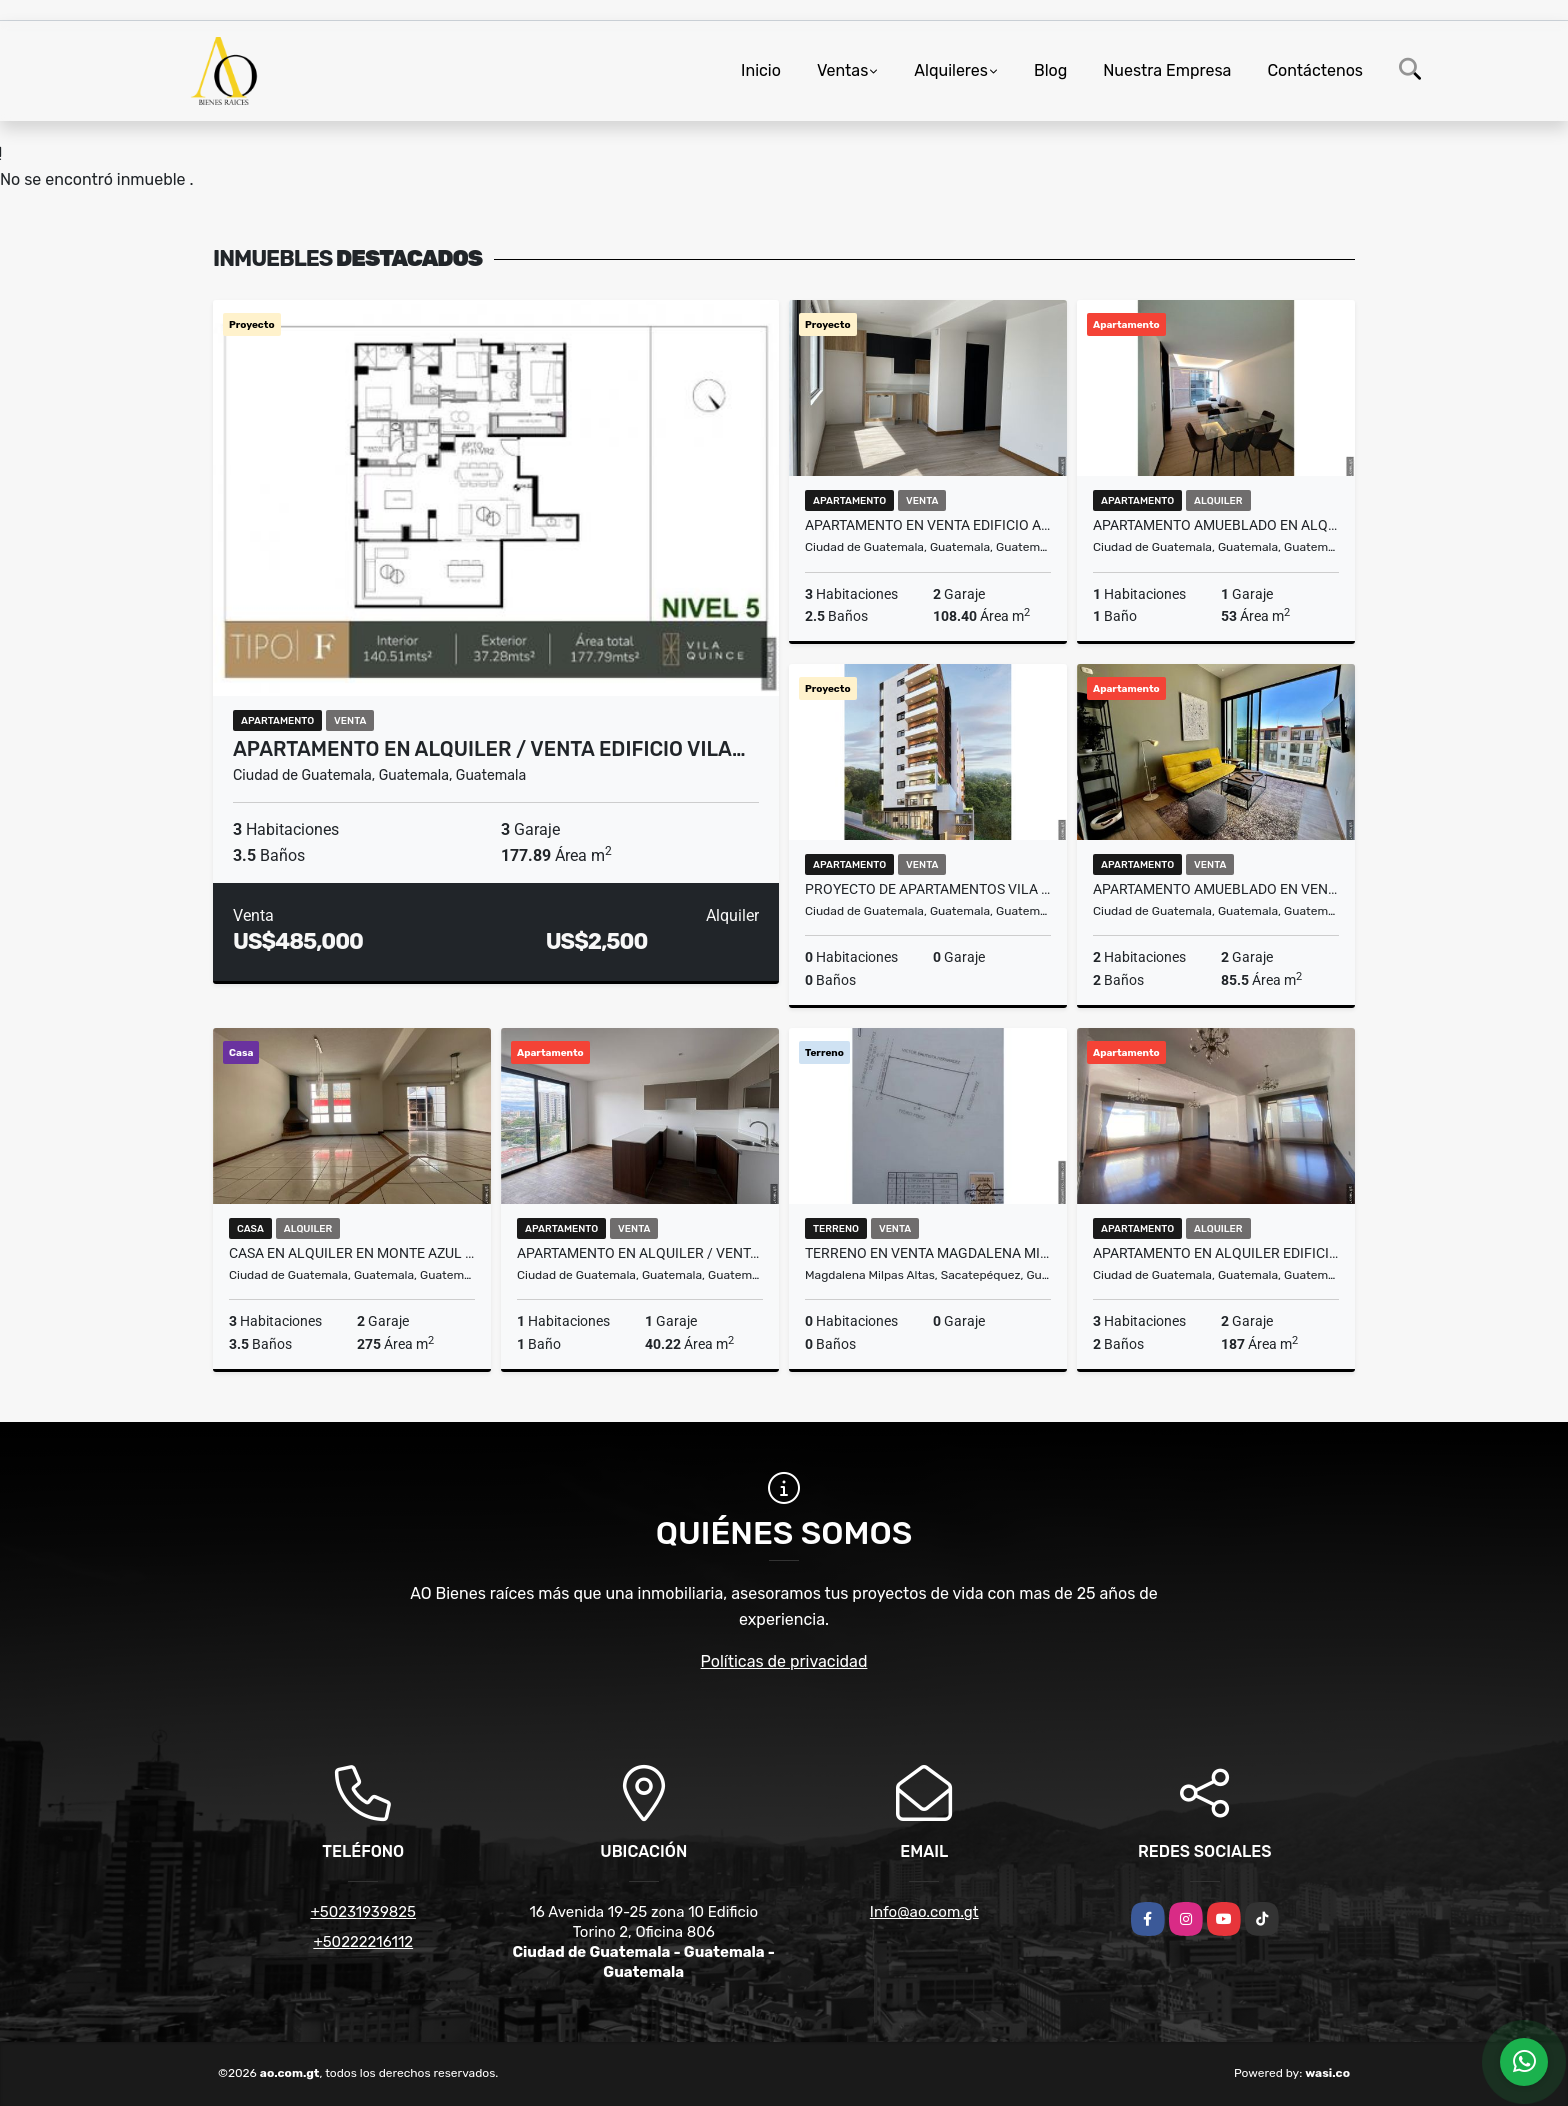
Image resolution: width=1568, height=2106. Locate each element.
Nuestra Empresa (1167, 70)
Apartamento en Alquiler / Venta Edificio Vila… (489, 749)
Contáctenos (1315, 70)
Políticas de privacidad (784, 1661)
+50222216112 (363, 1942)
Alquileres (951, 70)
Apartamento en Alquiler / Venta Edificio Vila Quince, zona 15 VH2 (640, 1253)
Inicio (761, 70)
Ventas (842, 70)
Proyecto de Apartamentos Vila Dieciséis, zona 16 (928, 889)
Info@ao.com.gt (924, 1912)
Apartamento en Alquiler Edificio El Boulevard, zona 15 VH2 (1216, 1253)
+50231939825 (363, 1912)
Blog (1050, 70)
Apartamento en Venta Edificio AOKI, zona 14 (928, 525)
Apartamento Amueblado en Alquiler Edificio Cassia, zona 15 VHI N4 (1216, 525)
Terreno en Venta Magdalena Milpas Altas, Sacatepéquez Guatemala (928, 1253)
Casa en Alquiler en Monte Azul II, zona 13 (352, 1253)
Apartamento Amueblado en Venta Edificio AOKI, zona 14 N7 (1216, 889)
